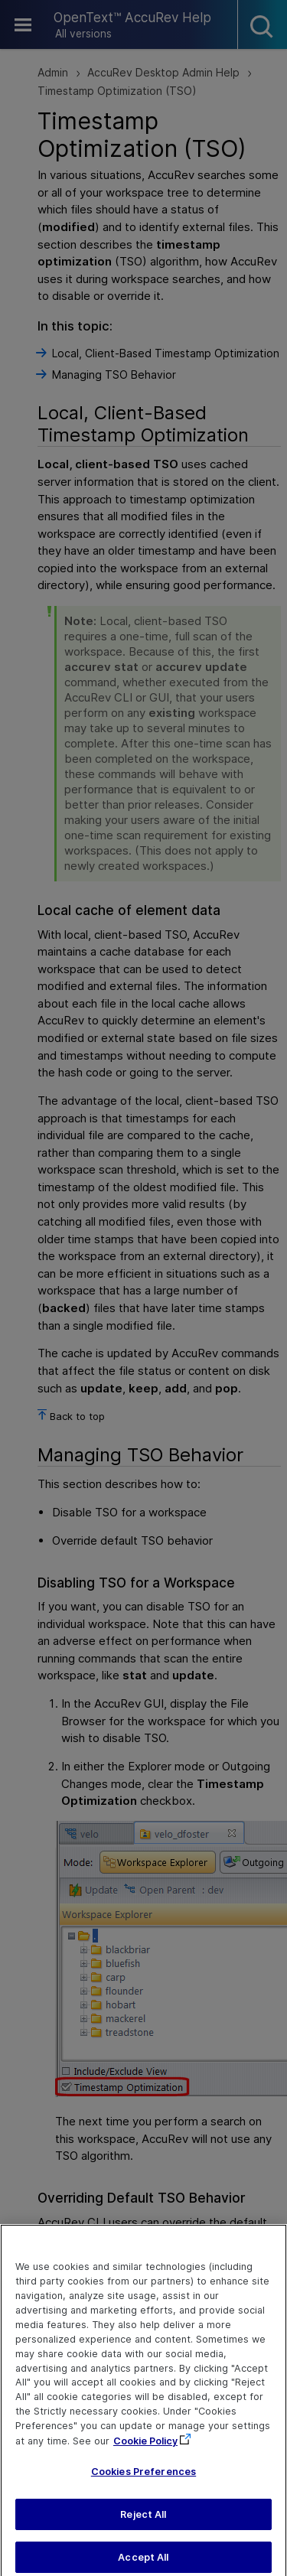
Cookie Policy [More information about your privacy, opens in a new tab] (145, 2448)
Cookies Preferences (143, 2478)
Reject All (143, 2521)
